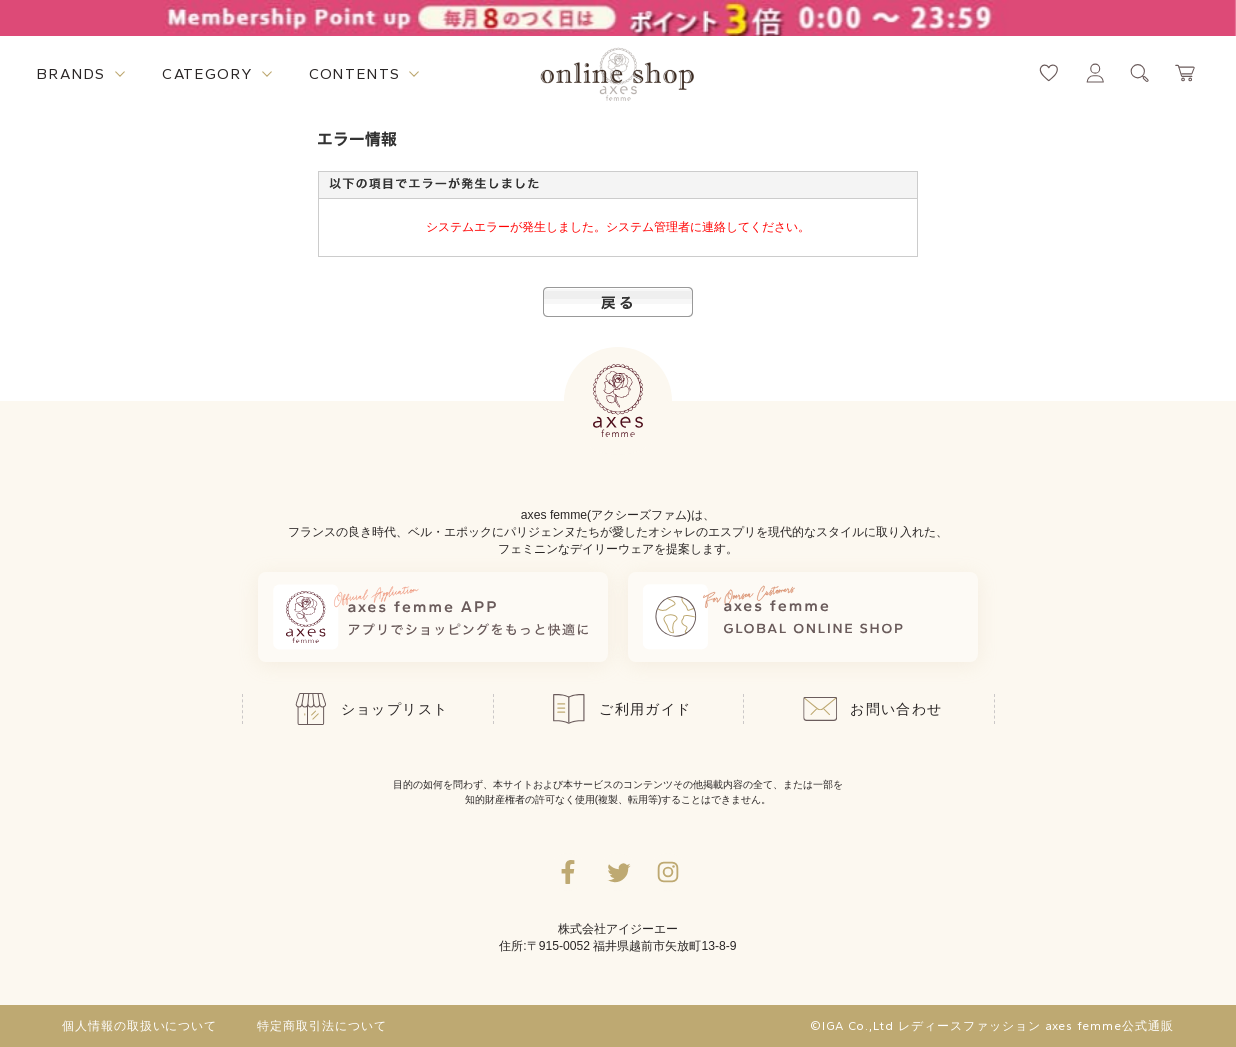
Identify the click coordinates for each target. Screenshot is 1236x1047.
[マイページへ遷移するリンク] (1095, 73)
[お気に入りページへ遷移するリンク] (1049, 73)
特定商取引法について (322, 1026)
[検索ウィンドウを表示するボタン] (1140, 73)
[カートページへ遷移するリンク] (1186, 73)
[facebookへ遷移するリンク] (568, 872)
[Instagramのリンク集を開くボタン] (668, 872)
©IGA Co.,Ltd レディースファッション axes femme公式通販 (992, 1026)
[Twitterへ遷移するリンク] (618, 872)
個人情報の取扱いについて (140, 1026)
